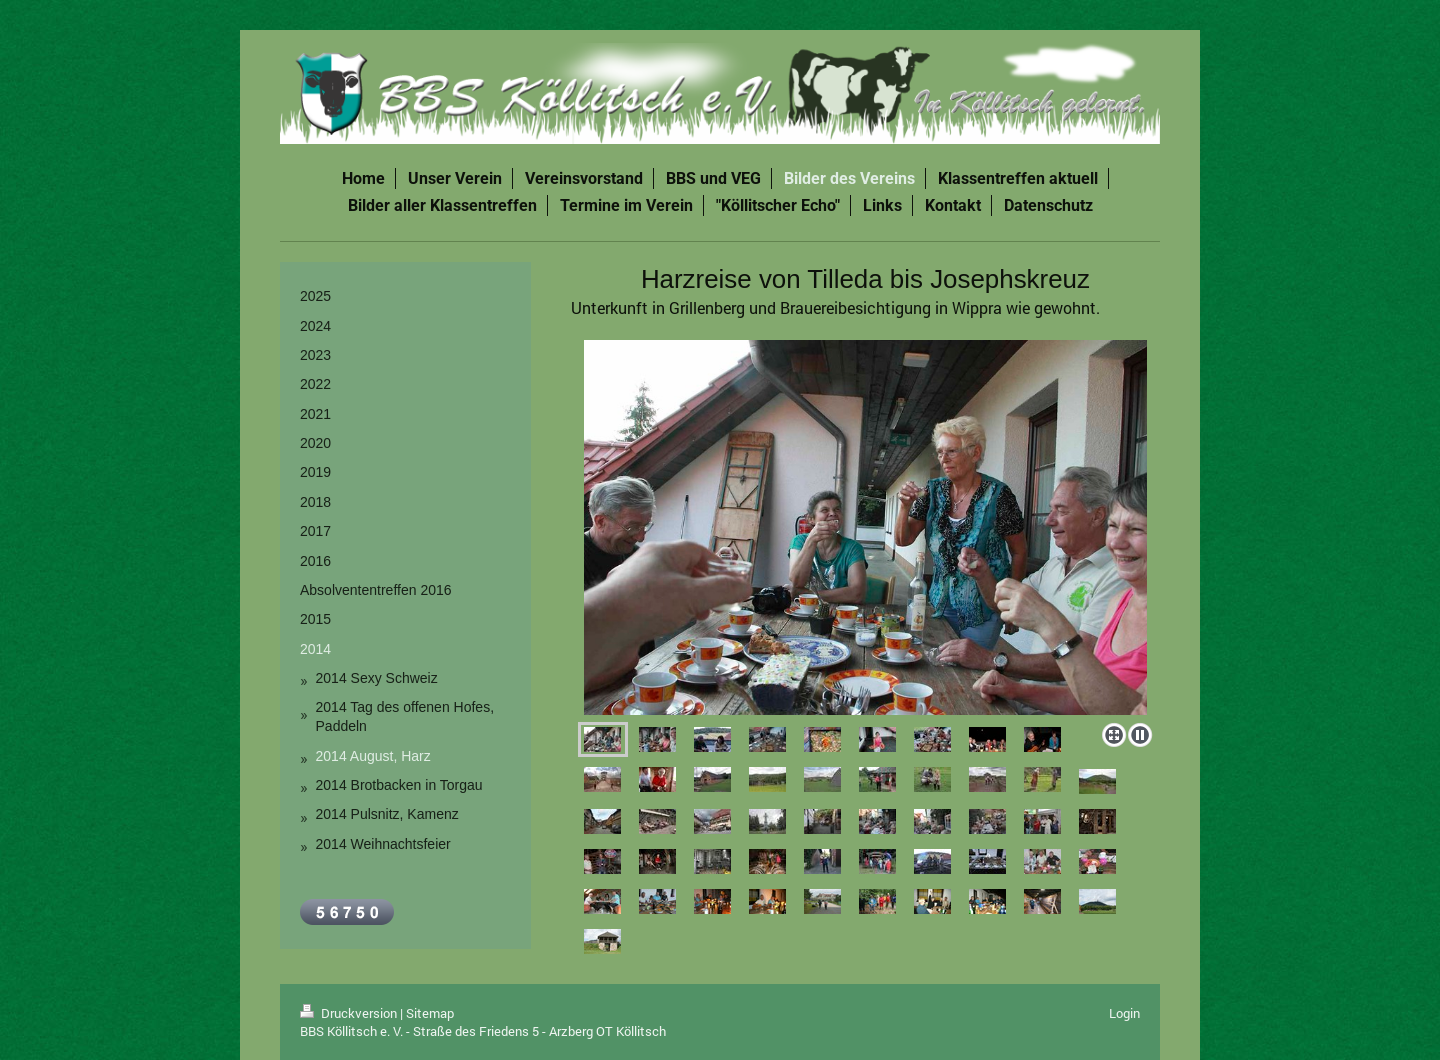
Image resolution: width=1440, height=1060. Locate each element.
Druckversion (350, 1013)
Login (1124, 1013)
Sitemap (430, 1013)
